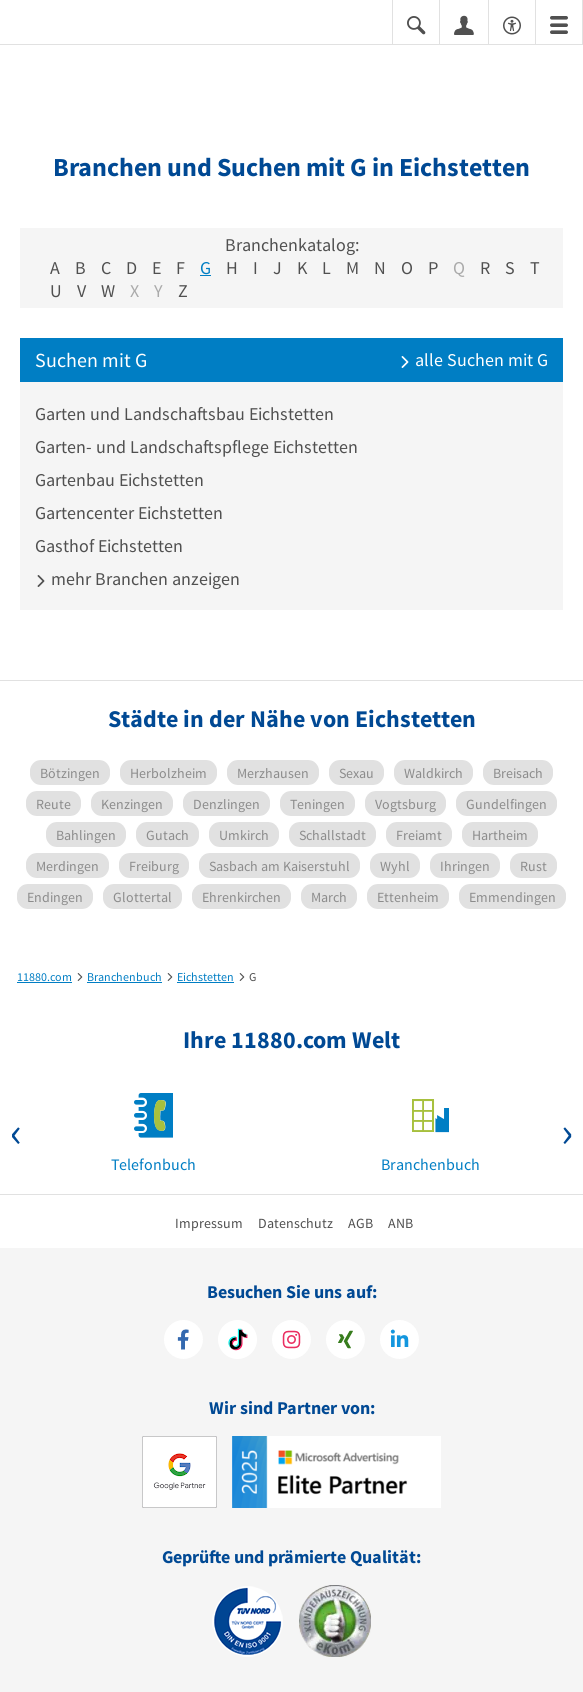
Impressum (209, 1223)
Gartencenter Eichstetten (129, 512)
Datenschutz (295, 1223)
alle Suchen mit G (473, 359)
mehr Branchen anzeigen (137, 578)
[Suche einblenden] (416, 23)
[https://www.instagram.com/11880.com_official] (291, 1342)
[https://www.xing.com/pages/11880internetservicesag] (345, 1342)
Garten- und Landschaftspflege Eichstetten (196, 446)
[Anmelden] (464, 24)
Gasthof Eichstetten (109, 545)
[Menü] (559, 23)
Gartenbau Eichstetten (119, 479)
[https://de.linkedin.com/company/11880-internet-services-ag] (399, 1342)
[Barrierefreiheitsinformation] (512, 23)
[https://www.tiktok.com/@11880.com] (237, 1342)
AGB (360, 1223)
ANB (400, 1223)
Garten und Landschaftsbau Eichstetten (184, 413)
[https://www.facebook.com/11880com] (183, 1342)
